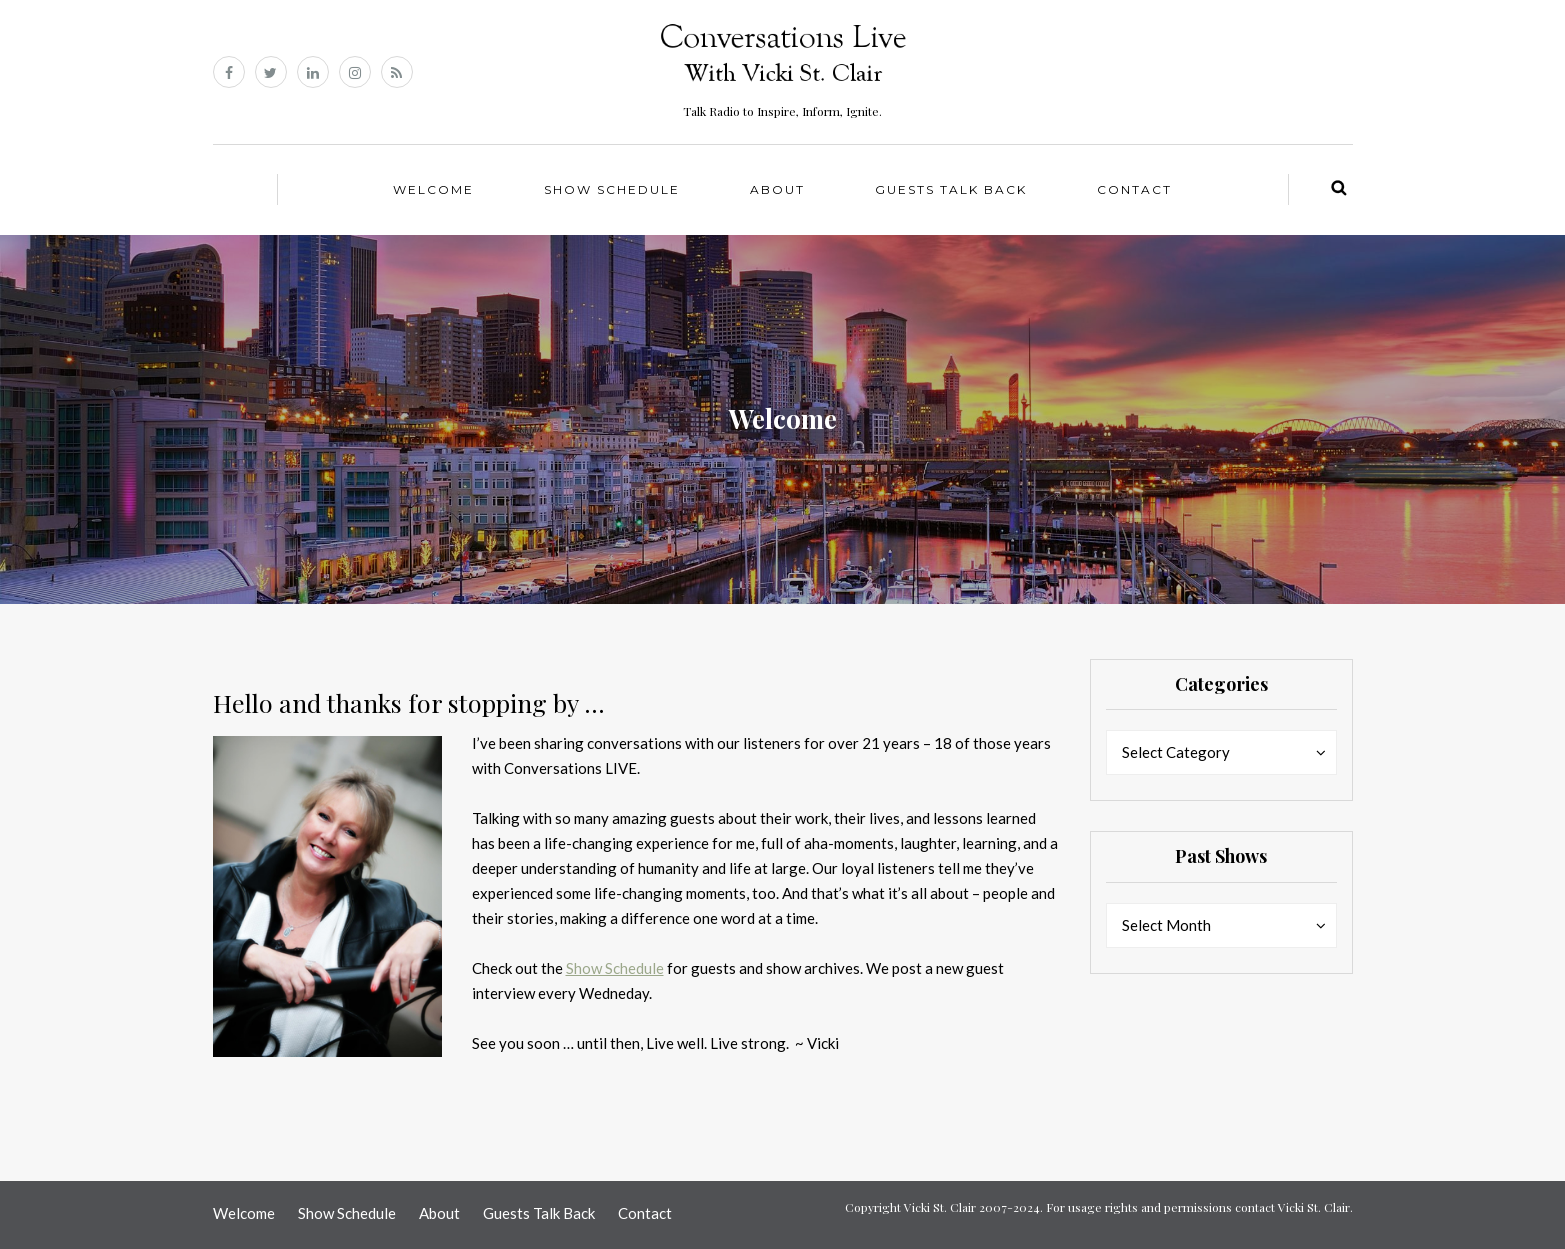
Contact (1134, 189)
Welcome (433, 189)
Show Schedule (612, 189)
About (777, 189)
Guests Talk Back (951, 189)
